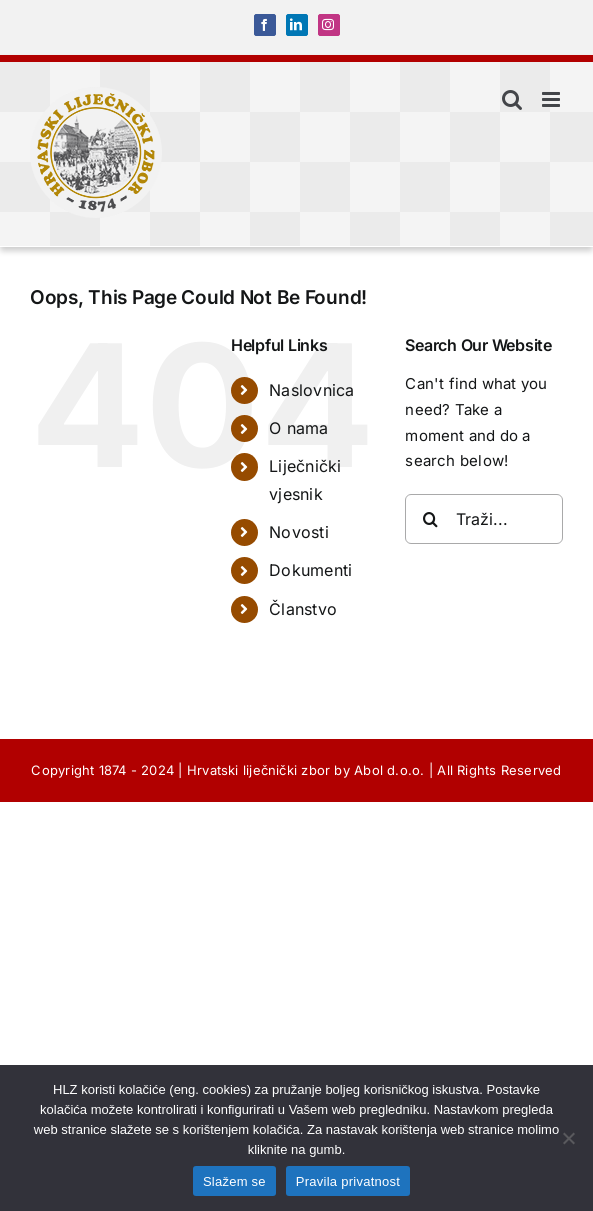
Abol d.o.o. (389, 770)
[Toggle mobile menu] (552, 99)
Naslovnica (311, 390)
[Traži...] (484, 519)
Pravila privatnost (348, 1181)
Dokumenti (310, 570)
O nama (298, 428)
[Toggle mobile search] (512, 99)
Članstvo (303, 609)
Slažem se (234, 1181)
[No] (568, 1138)
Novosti (299, 532)
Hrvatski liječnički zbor (258, 770)
